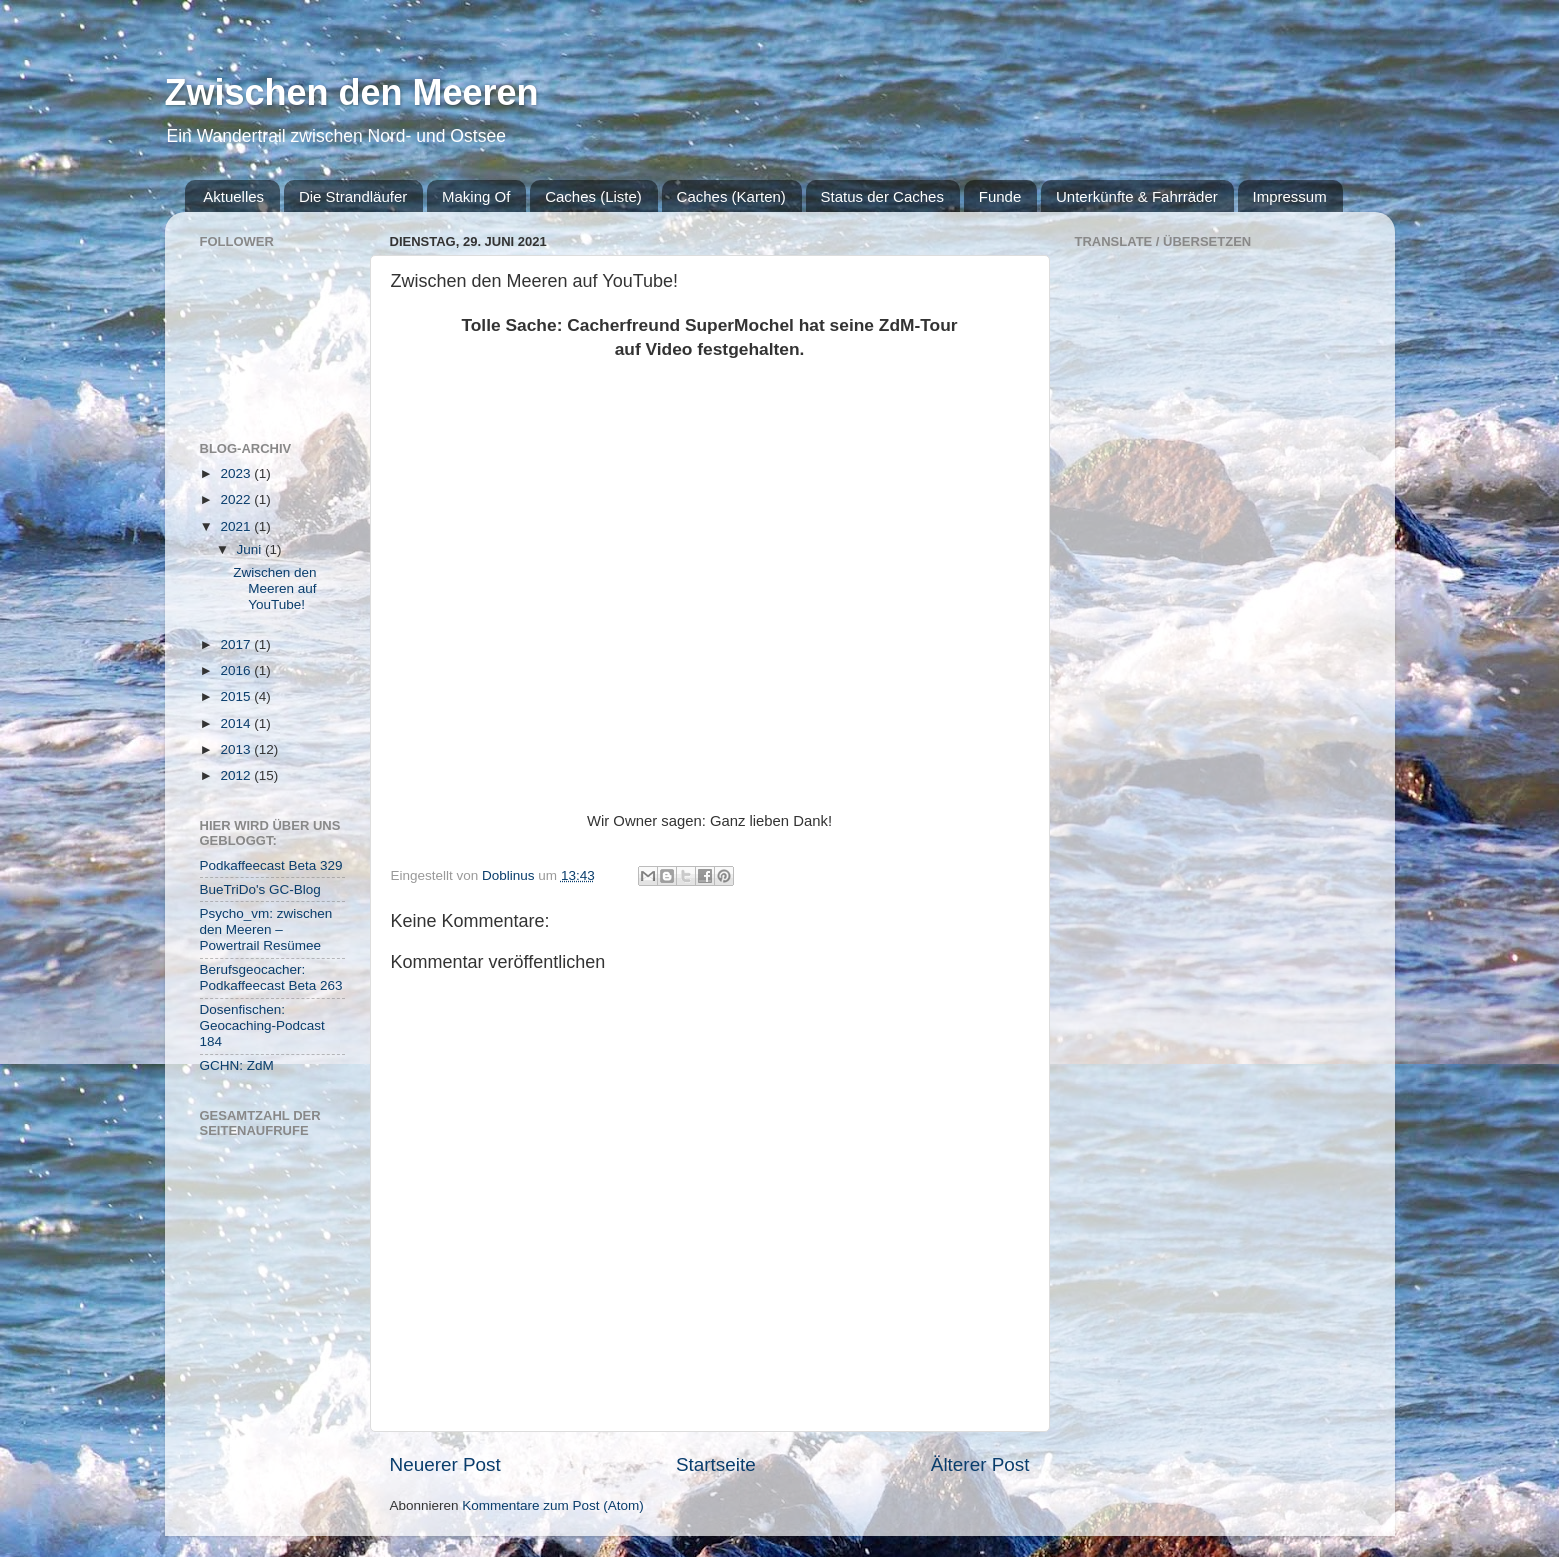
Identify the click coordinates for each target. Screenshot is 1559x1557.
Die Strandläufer (353, 196)
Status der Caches (882, 196)
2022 (237, 499)
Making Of (476, 196)
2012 (237, 775)
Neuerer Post (445, 1464)
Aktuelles (233, 196)
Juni (251, 549)
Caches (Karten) (731, 196)
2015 (237, 696)
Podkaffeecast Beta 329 (271, 865)
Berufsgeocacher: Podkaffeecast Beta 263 (271, 977)
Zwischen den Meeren (352, 92)
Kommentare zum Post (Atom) (553, 1505)
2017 (237, 644)
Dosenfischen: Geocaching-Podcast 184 (262, 1025)
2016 (237, 670)
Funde (1000, 196)
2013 (237, 749)
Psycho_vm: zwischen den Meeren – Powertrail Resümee (266, 929)
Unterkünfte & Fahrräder (1137, 196)
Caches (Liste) (593, 196)
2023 (237, 473)
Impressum (1290, 196)
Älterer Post (980, 1464)
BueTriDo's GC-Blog (260, 889)
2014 (237, 723)
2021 (237, 526)
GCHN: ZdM (237, 1065)
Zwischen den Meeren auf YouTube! (274, 588)
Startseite (716, 1464)
